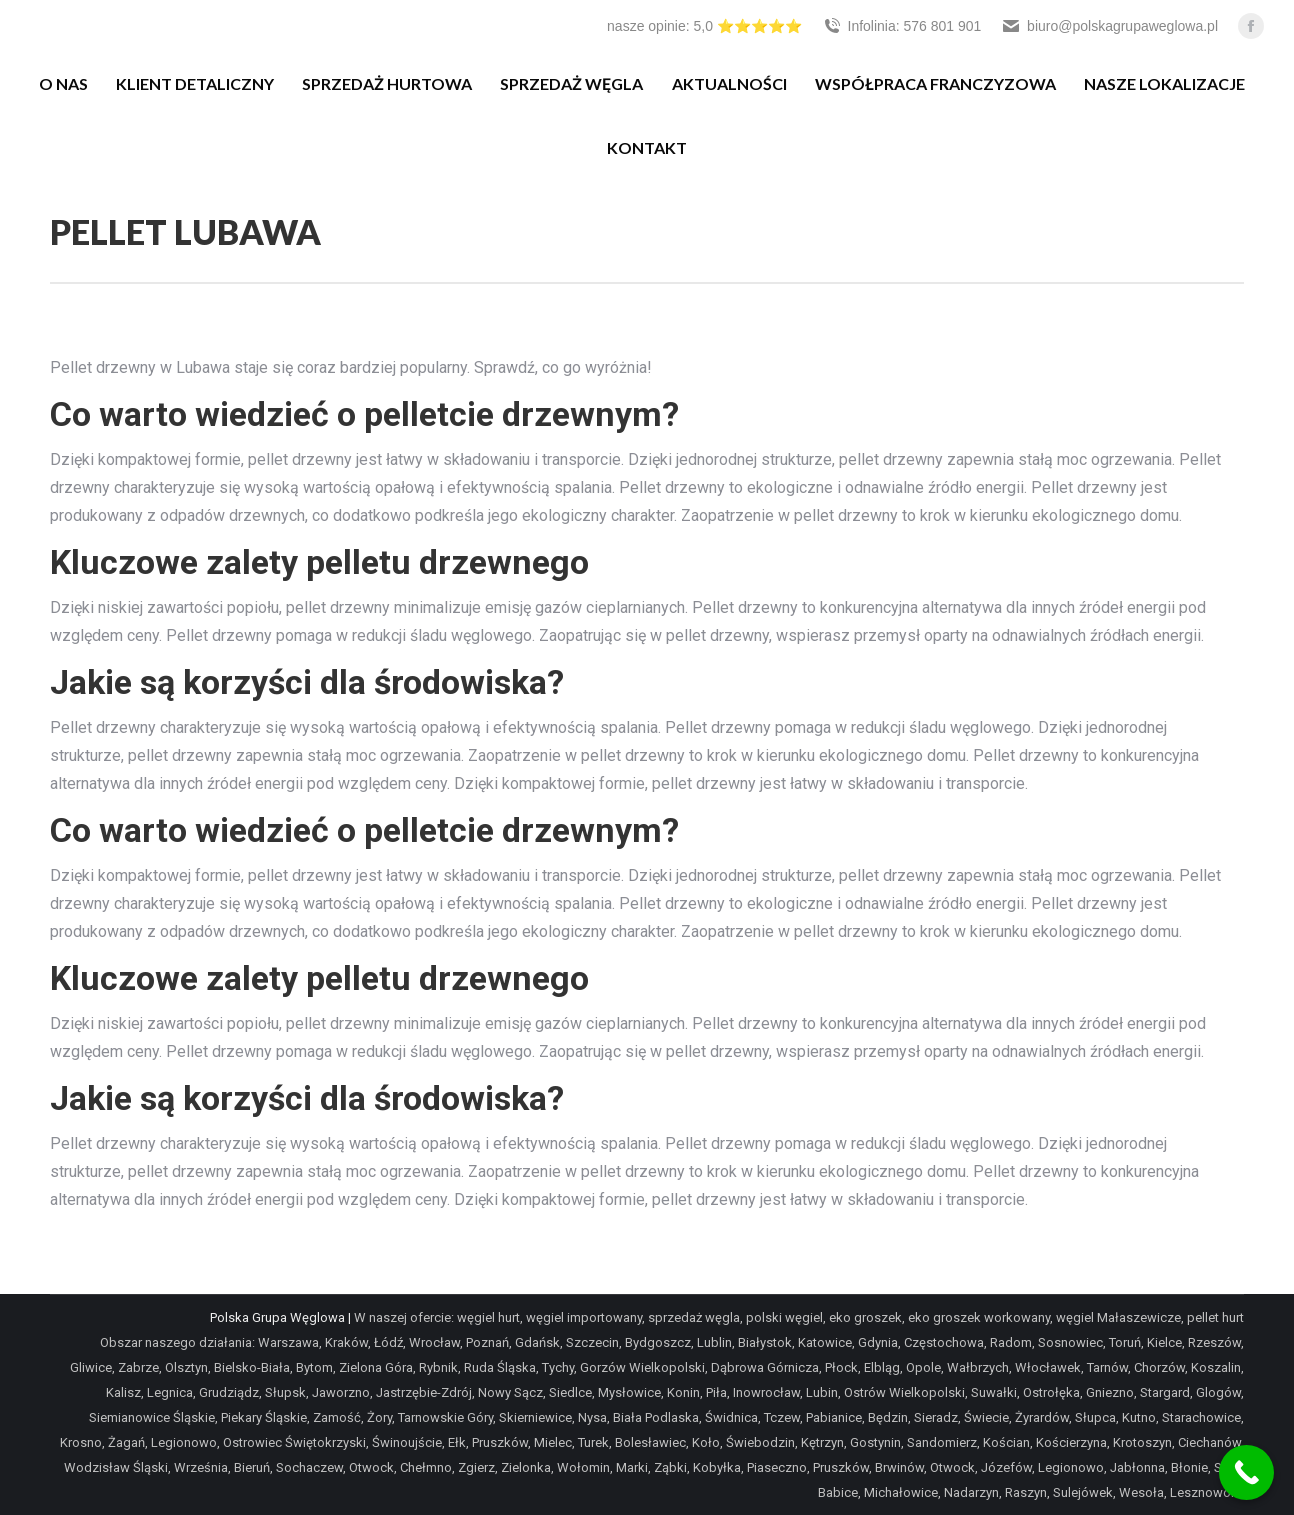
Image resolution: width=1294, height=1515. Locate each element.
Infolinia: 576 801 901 (902, 26)
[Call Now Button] (1246, 1472)
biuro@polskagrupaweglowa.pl (1109, 26)
